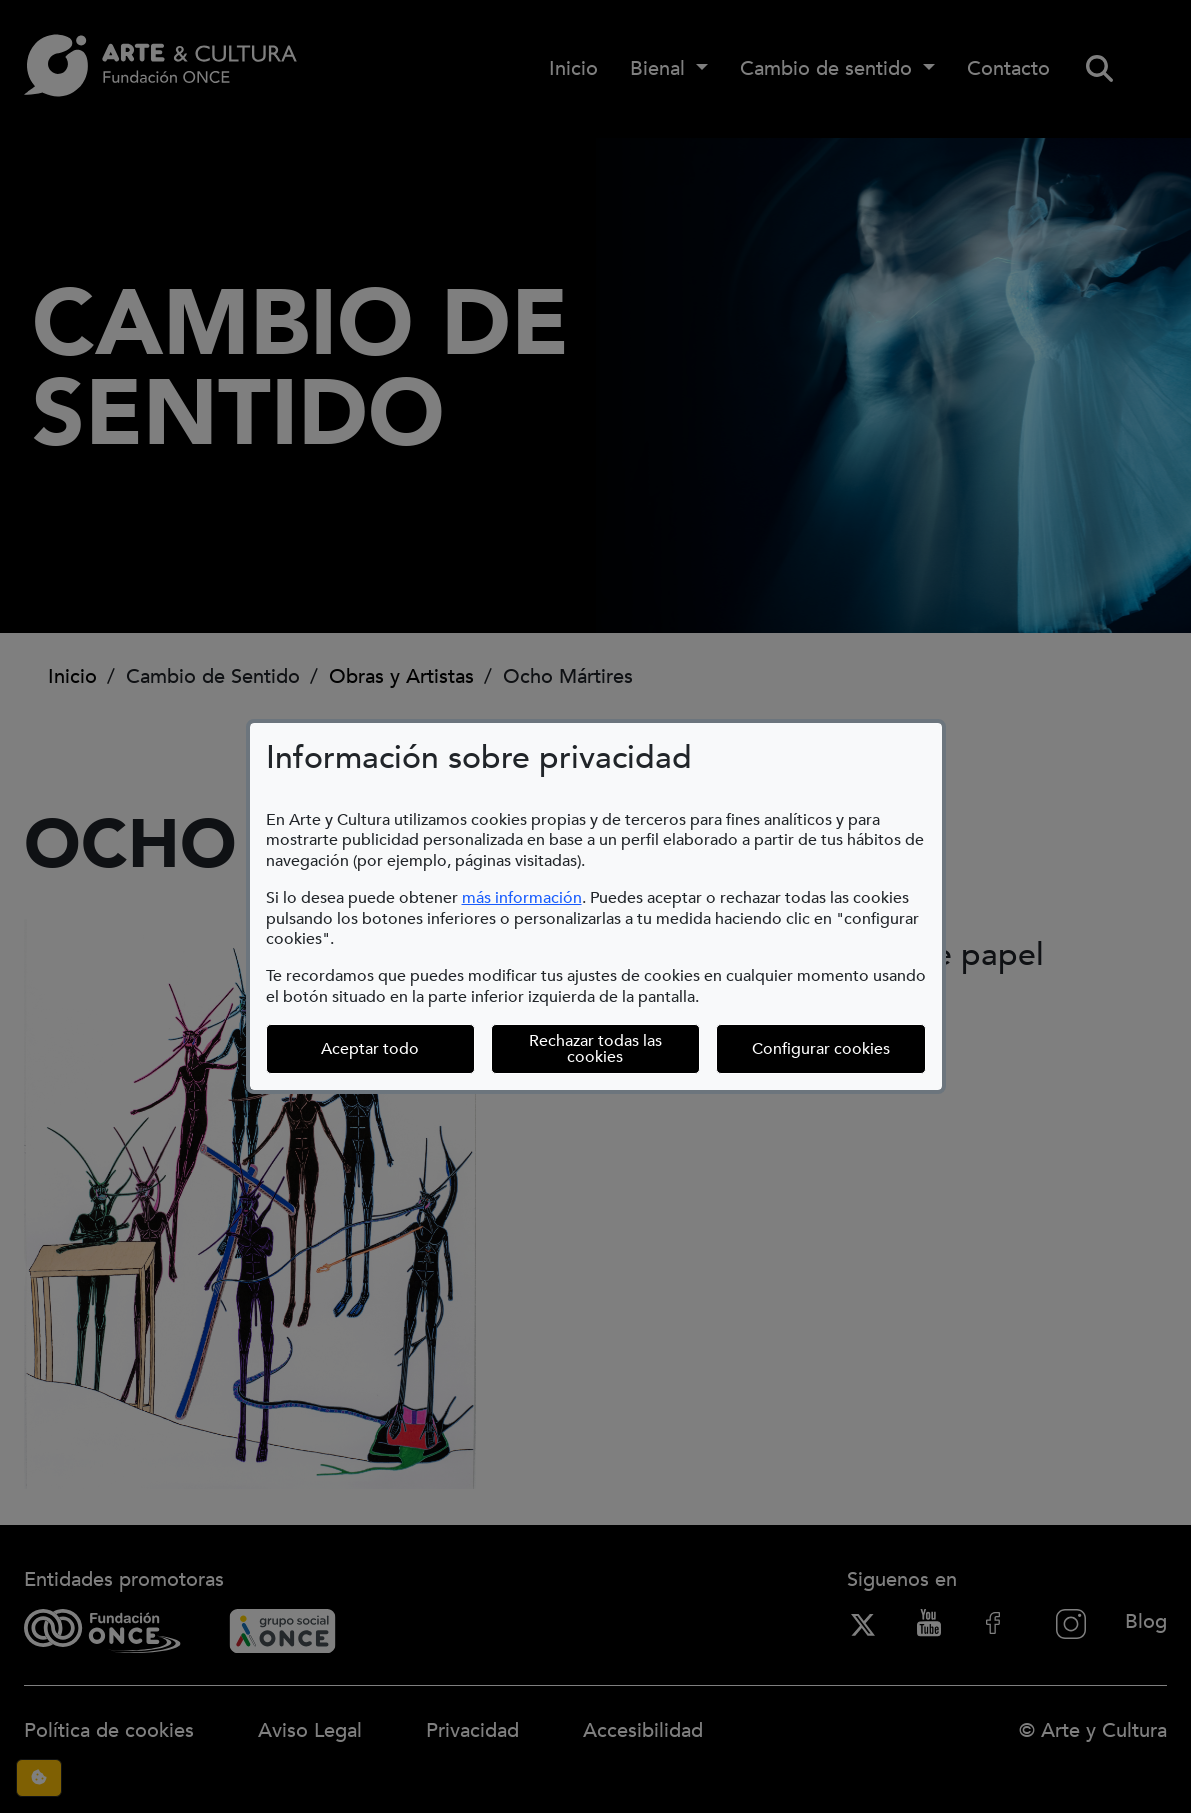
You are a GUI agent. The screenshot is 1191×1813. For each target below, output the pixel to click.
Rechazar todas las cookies (595, 1049)
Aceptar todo (370, 1049)
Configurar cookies (839, 1048)
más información (522, 898)
